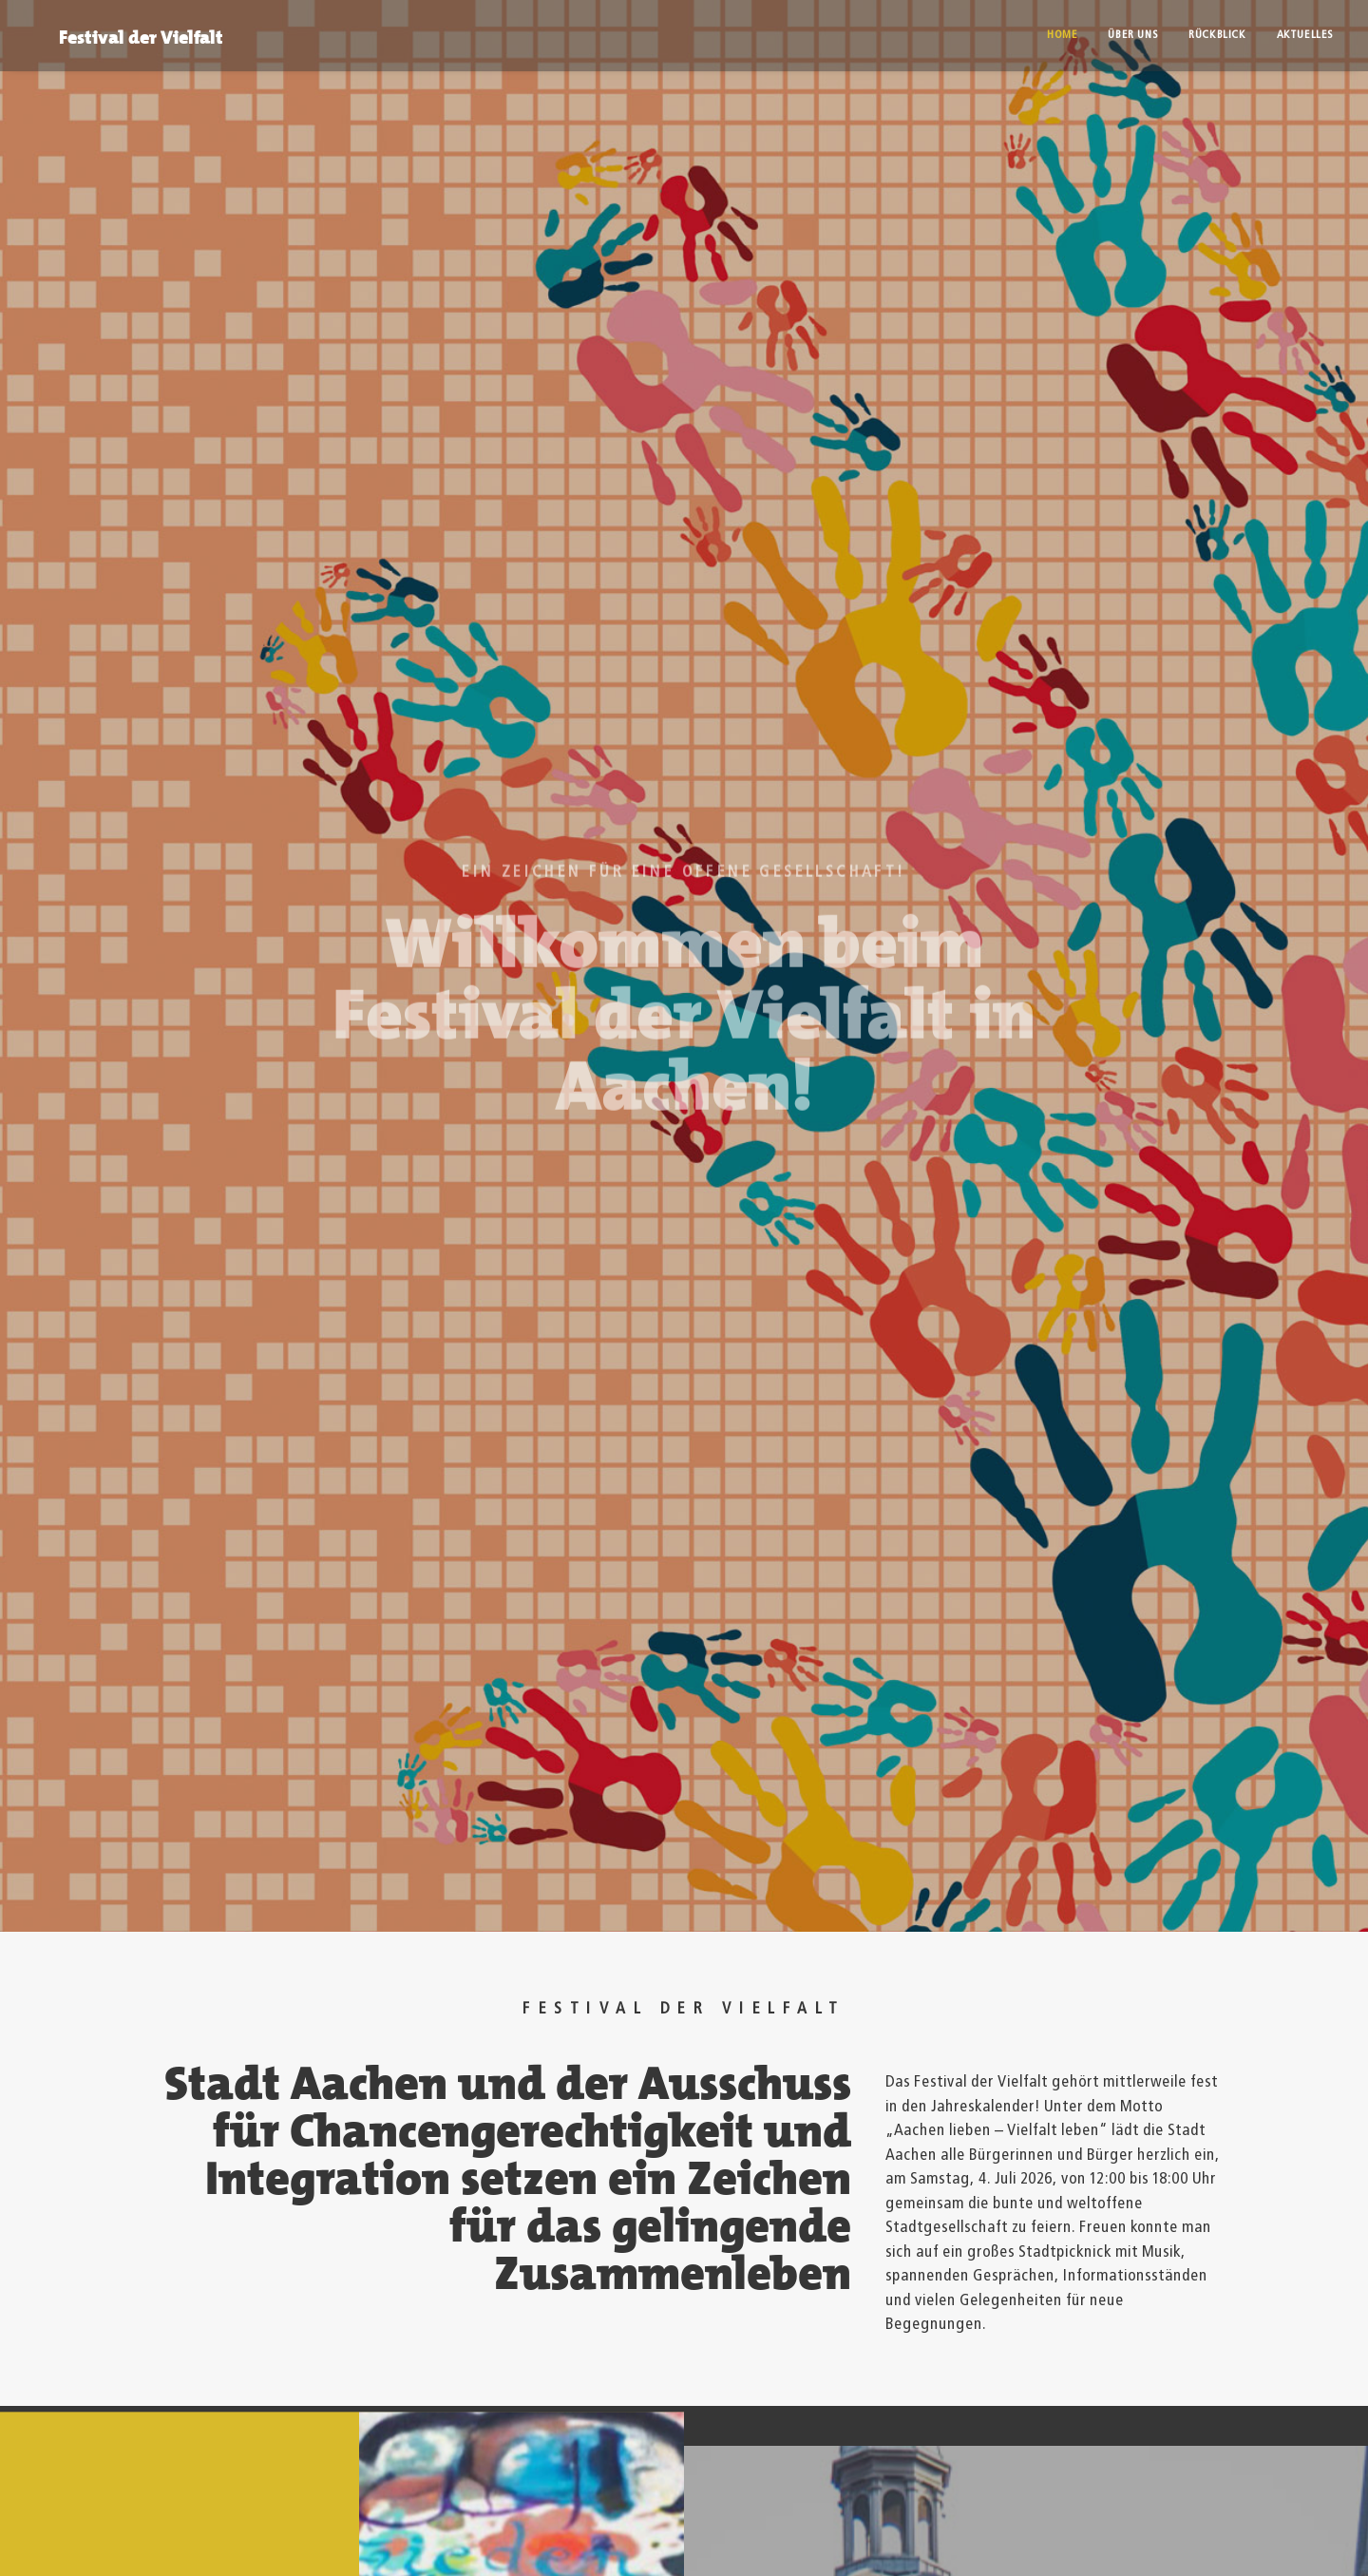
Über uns (1133, 35)
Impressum (115, 2527)
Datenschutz (238, 2527)
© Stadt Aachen (383, 2527)
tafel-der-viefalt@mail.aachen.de (602, 2421)
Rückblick (1216, 35)
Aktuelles (1305, 35)
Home (1062, 35)
